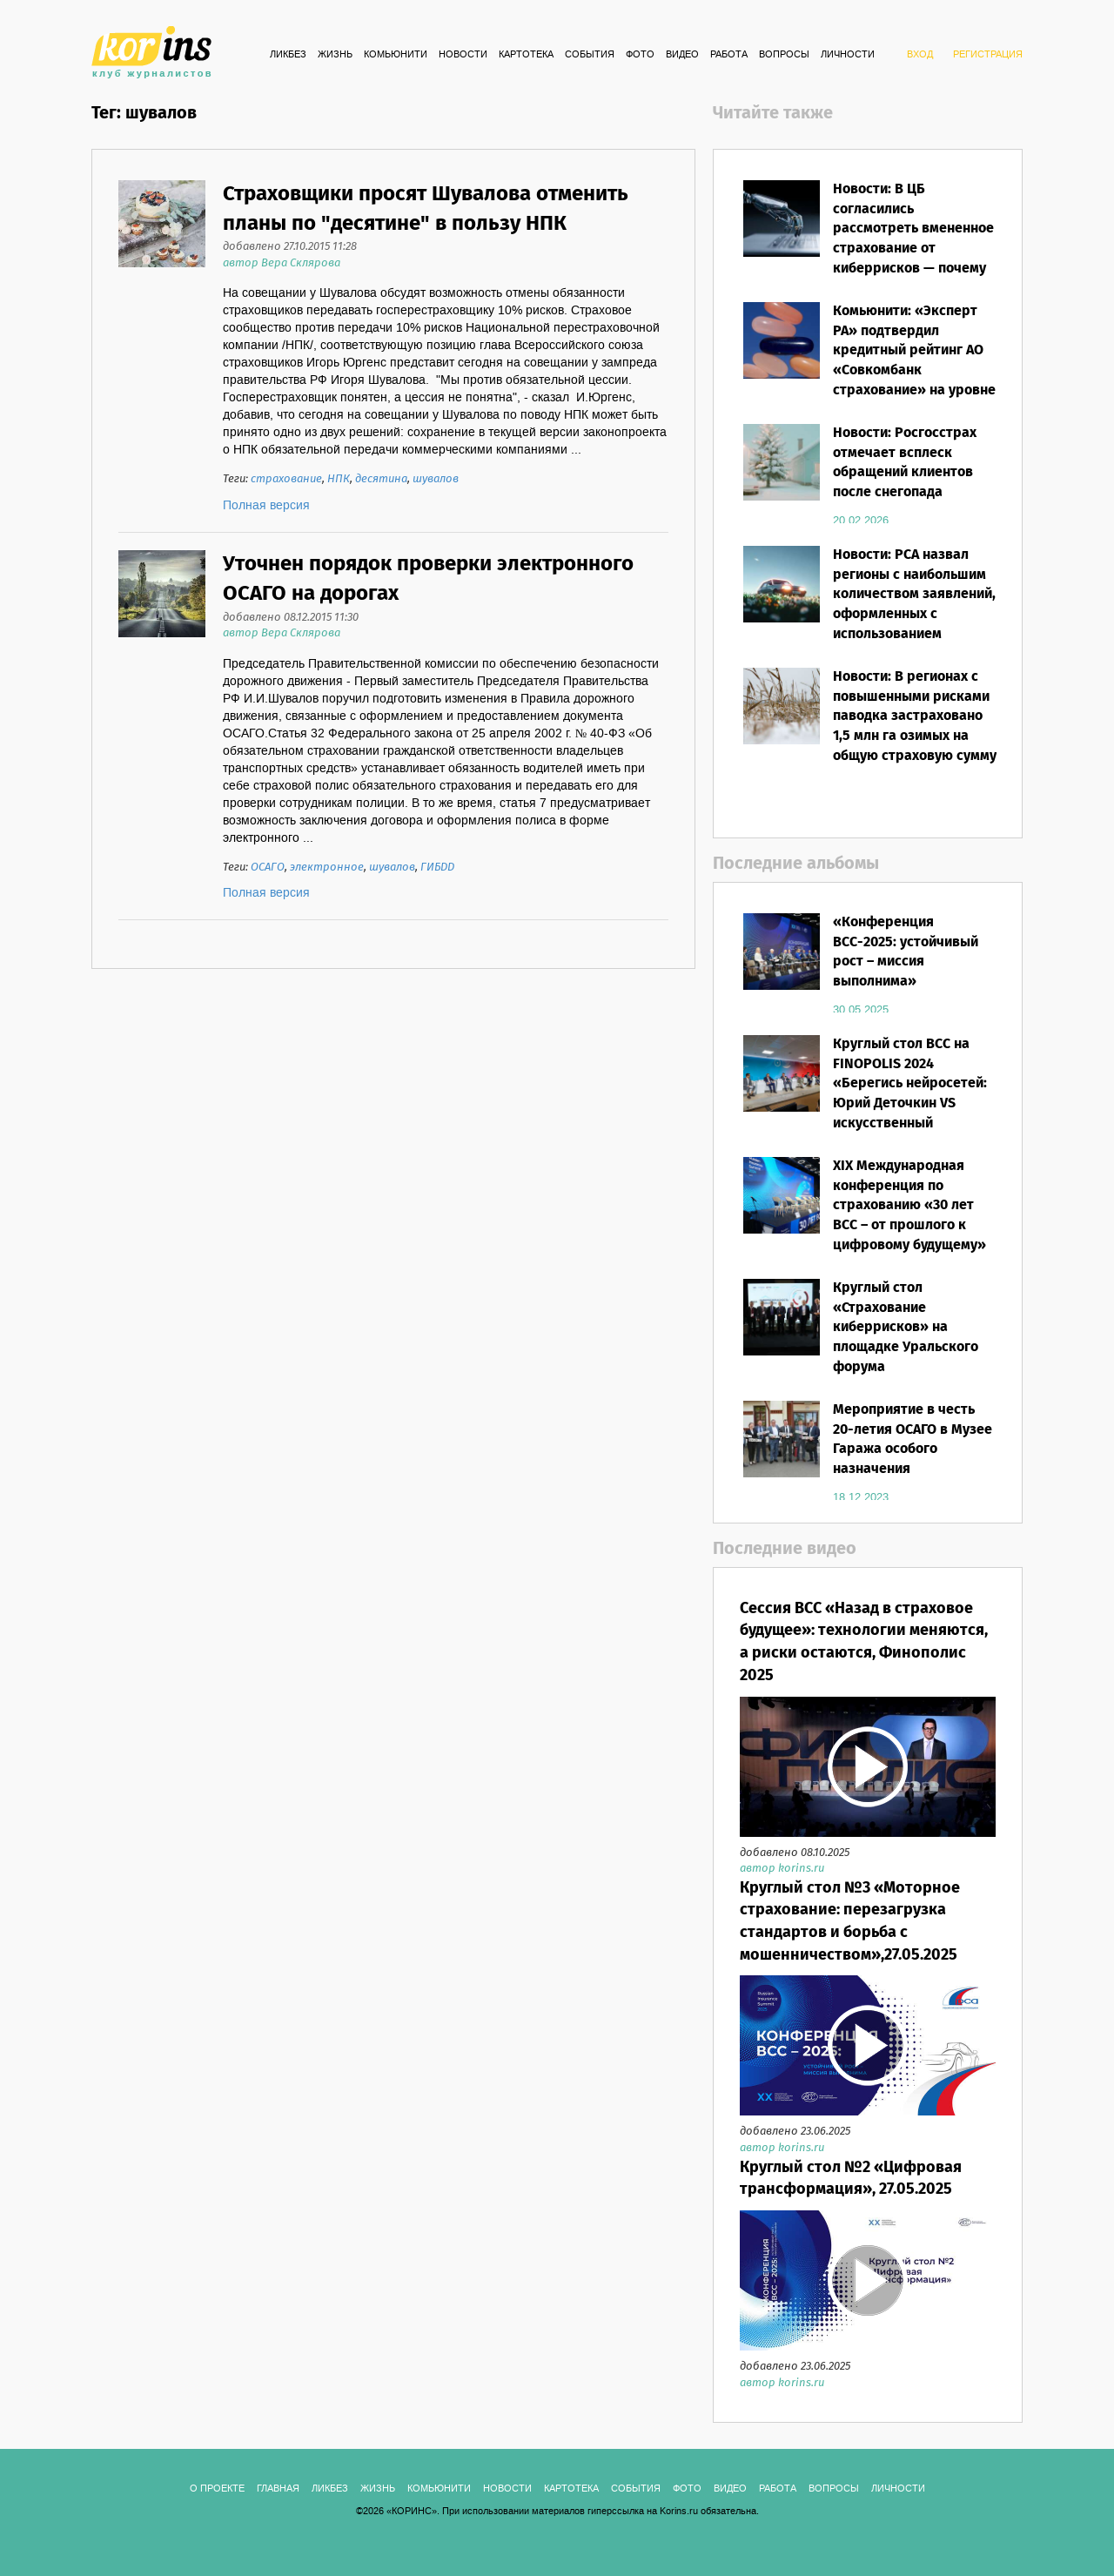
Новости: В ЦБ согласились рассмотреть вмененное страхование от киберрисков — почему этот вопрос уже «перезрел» (913, 248)
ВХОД (920, 55)
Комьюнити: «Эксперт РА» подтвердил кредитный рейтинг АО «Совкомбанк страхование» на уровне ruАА (914, 360)
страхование (286, 479)
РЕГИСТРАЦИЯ (988, 55)
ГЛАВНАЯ (278, 2489)
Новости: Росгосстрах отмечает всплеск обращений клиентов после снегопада (904, 463)
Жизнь (335, 55)
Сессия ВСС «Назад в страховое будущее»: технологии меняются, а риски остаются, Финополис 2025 (864, 1642)
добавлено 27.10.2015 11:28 (290, 247)
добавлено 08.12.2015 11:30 (291, 618)
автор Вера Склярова (281, 263)
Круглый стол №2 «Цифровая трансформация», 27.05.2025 (851, 2179)
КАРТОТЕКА (526, 55)
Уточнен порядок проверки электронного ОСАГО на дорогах (428, 579)
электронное (327, 867)
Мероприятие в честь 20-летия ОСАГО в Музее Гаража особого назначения (912, 1440)
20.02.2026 (861, 521)
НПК (338, 479)
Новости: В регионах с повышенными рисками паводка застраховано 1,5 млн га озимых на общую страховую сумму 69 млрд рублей (915, 726)
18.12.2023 (861, 1497)
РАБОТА (729, 55)
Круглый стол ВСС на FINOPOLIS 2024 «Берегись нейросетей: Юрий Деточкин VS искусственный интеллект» (910, 1093)
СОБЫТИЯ (589, 55)
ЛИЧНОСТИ (848, 55)
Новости (463, 55)
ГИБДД (437, 867)
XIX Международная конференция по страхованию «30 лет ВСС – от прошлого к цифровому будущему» (909, 1205)
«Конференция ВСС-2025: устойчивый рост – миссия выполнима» (905, 952)
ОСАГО (268, 867)
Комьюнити (395, 55)
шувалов (436, 479)
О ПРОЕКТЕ (217, 2489)
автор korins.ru (782, 1869)
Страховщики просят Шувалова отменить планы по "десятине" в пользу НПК (425, 209)
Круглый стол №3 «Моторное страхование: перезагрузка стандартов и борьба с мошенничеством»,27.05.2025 (850, 1921)
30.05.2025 (861, 1010)
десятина (381, 479)
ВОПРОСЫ (784, 55)
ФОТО (640, 55)
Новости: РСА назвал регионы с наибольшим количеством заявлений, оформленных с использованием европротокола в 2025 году (914, 614)
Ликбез (288, 55)
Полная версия (266, 506)
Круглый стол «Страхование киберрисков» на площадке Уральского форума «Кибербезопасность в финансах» (908, 1347)
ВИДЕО (682, 55)
